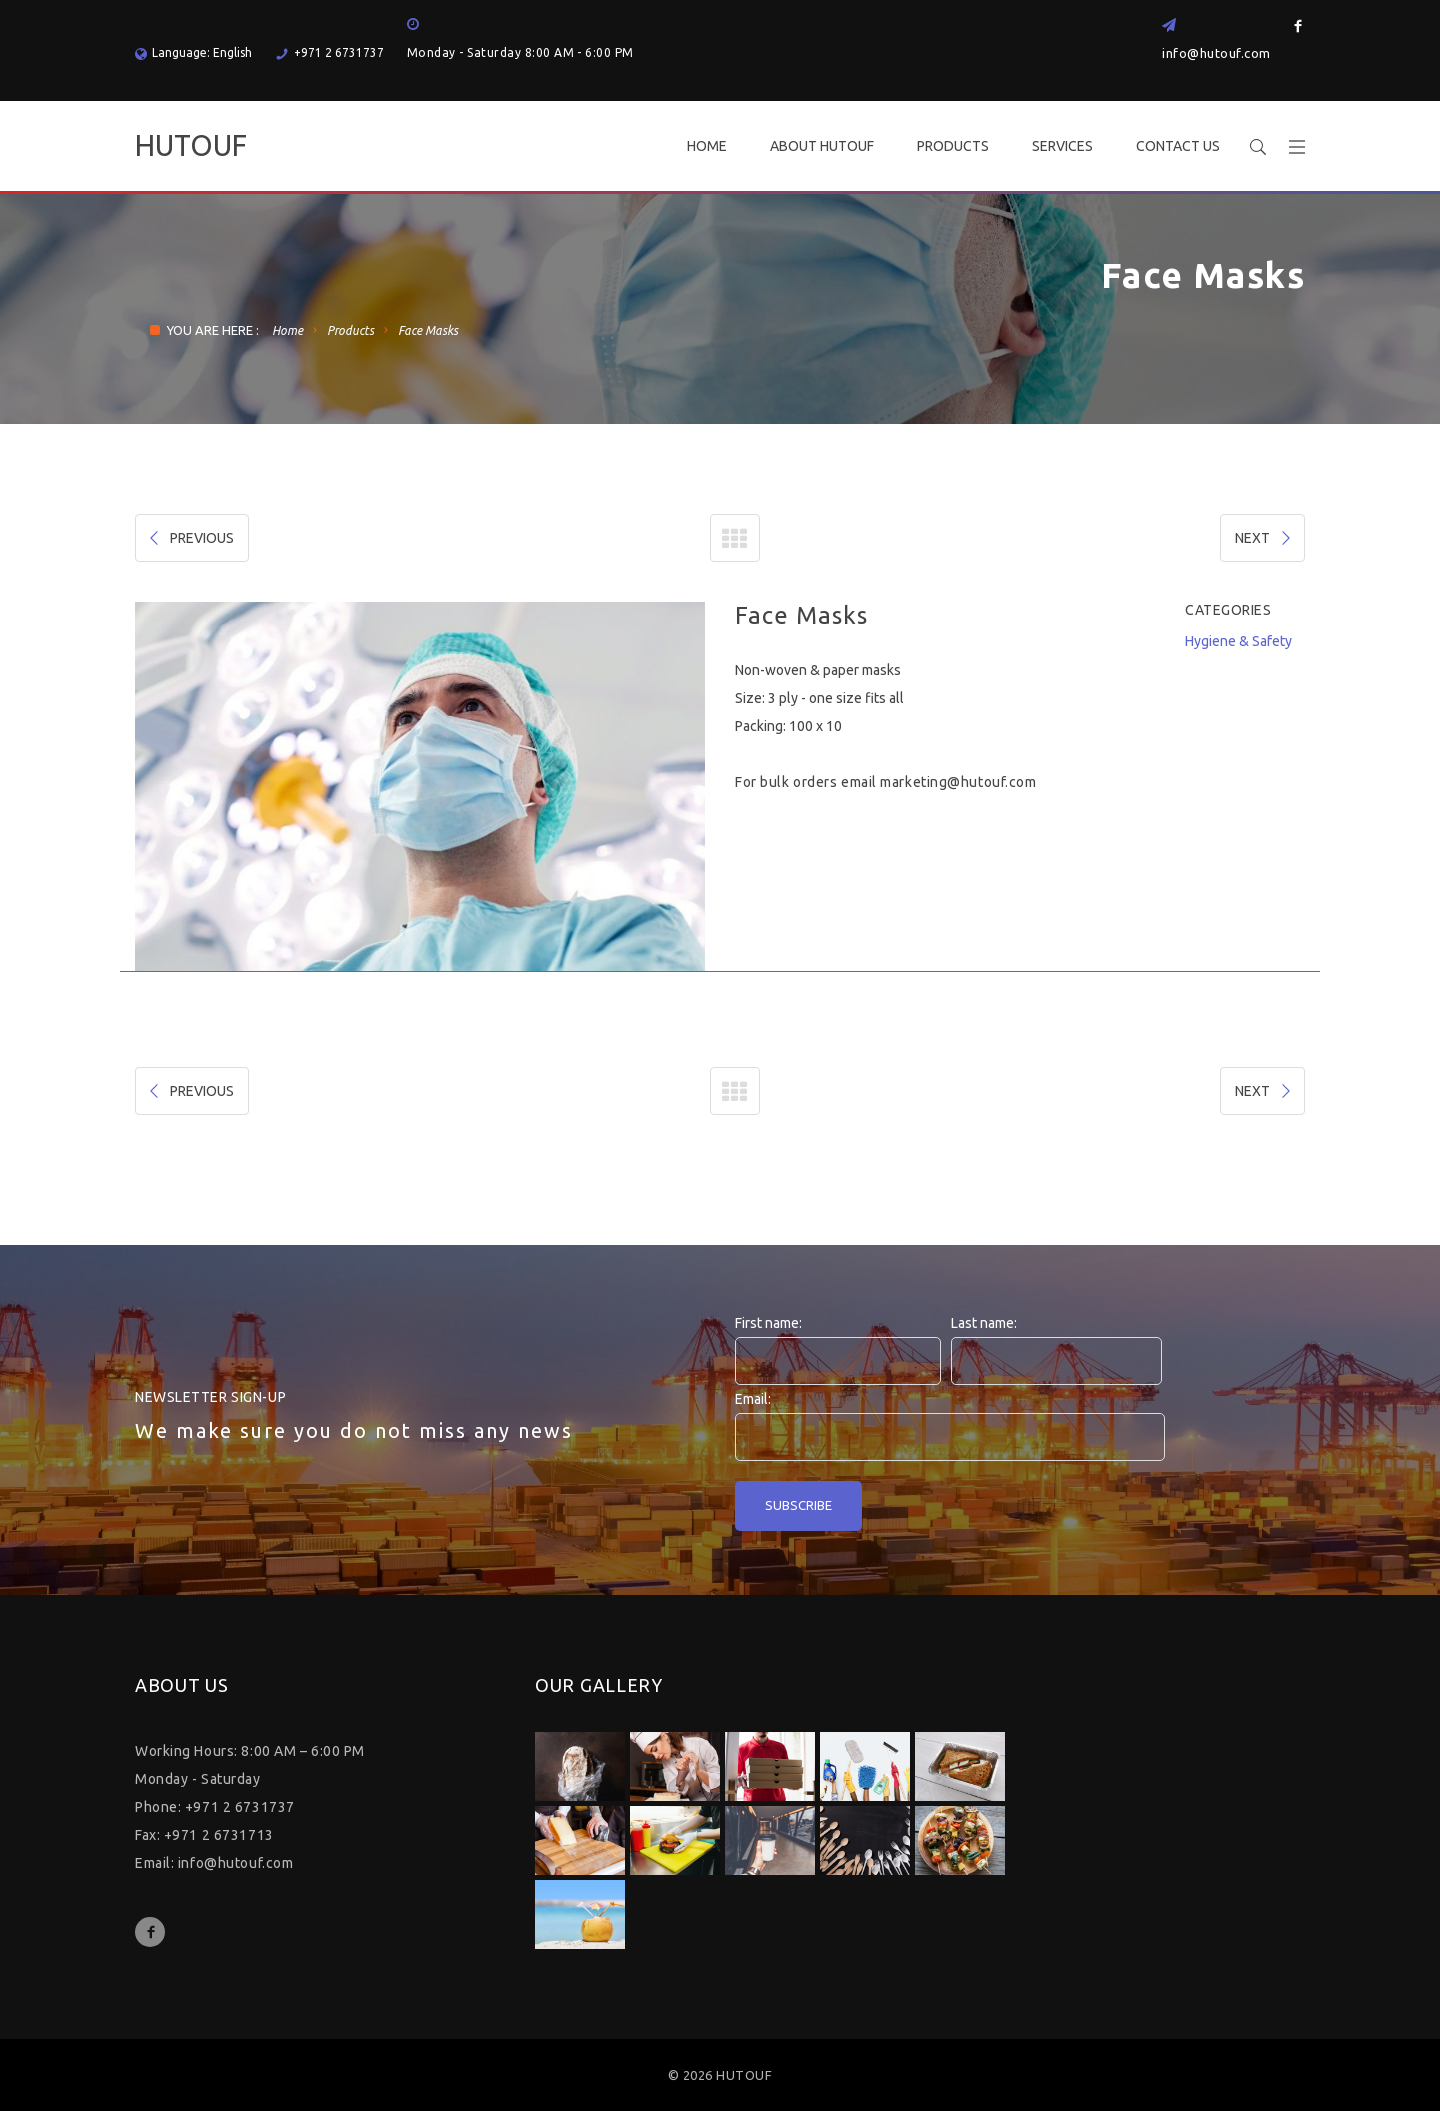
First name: (768, 1323)
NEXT (1264, 538)
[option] (420, 786)
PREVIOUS (190, 538)
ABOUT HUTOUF (822, 146)
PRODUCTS (953, 146)
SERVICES (1062, 146)
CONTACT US (1178, 146)
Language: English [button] (193, 52)
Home (287, 330)
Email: (753, 1399)
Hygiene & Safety (1238, 641)
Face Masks (428, 330)
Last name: (984, 1323)
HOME (707, 146)
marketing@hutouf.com (958, 782)
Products (350, 330)
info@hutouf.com (1216, 53)
